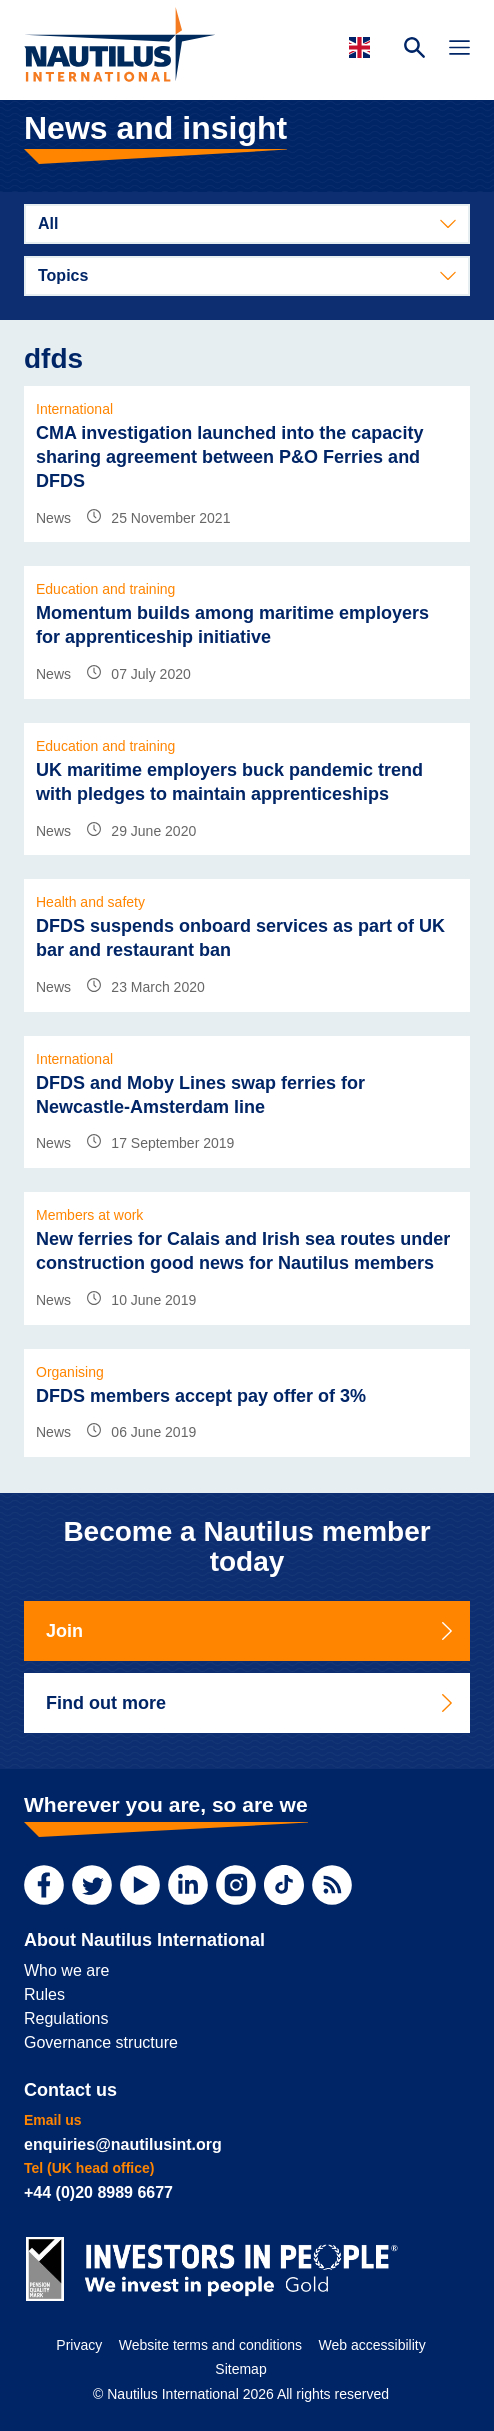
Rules (44, 1994)
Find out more (251, 1703)
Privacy (79, 2345)
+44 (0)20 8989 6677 (98, 2192)
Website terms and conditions (210, 2345)
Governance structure (101, 2042)
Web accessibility (372, 2345)
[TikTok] (284, 1885)
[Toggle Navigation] (459, 50)
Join (251, 1631)
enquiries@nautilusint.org (123, 2144)
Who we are (66, 1970)
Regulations (66, 2018)
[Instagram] (236, 1885)
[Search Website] (414, 50)
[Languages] (362, 47)
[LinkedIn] (188, 1885)
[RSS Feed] (332, 1885)
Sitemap (240, 2369)
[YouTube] (140, 1885)
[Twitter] (92, 1885)
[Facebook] (44, 1885)
